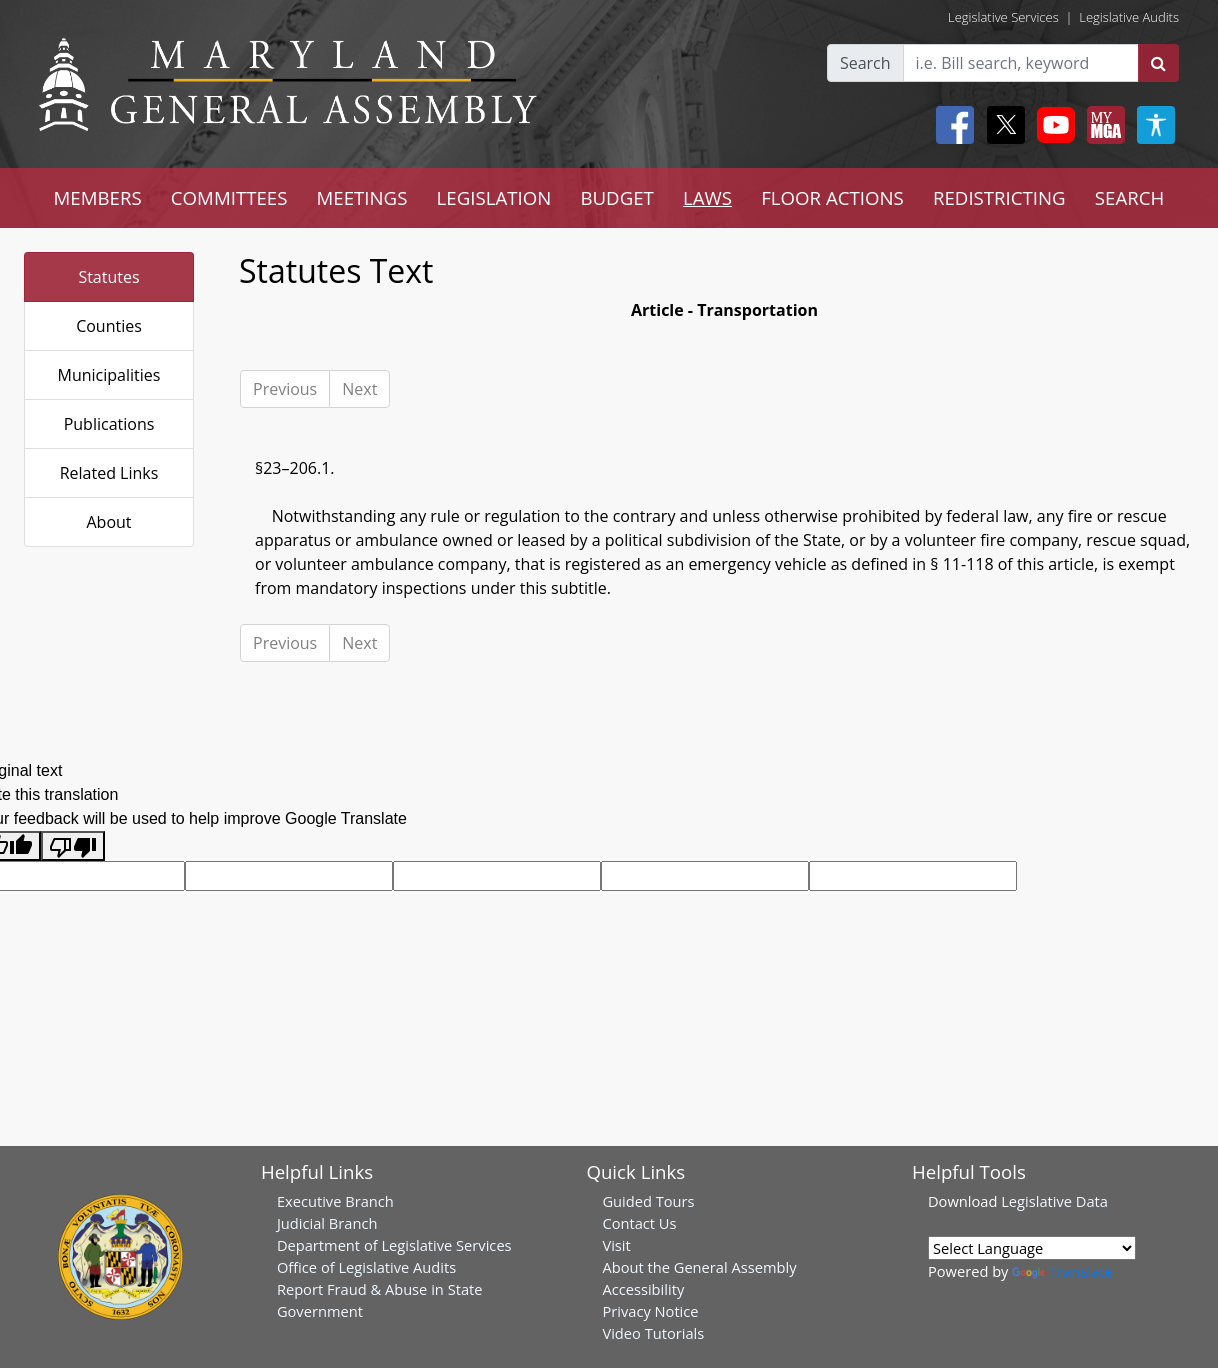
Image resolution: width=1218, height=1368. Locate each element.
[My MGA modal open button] (1102, 125)
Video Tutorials (653, 1333)
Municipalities (109, 375)
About (108, 522)
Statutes (108, 277)
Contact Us (639, 1223)
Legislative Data (1054, 1201)
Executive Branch (335, 1201)
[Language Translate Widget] (1032, 1248)
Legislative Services (1003, 17)
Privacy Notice (650, 1311)
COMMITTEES (229, 197)
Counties (109, 326)
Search (865, 63)
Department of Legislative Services (394, 1245)
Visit (616, 1245)
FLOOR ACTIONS (832, 197)
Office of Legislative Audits (366, 1267)
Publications (109, 424)
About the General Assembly (699, 1267)
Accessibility (643, 1289)
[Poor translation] (73, 846)
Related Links (109, 473)
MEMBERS (98, 197)
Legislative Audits (1129, 17)
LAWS (707, 197)
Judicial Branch (327, 1223)
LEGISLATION (494, 197)
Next (359, 389)
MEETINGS (362, 197)
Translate (1062, 1271)
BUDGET (616, 197)
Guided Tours (648, 1201)
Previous (285, 389)
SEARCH (1129, 197)
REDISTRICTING (999, 197)
